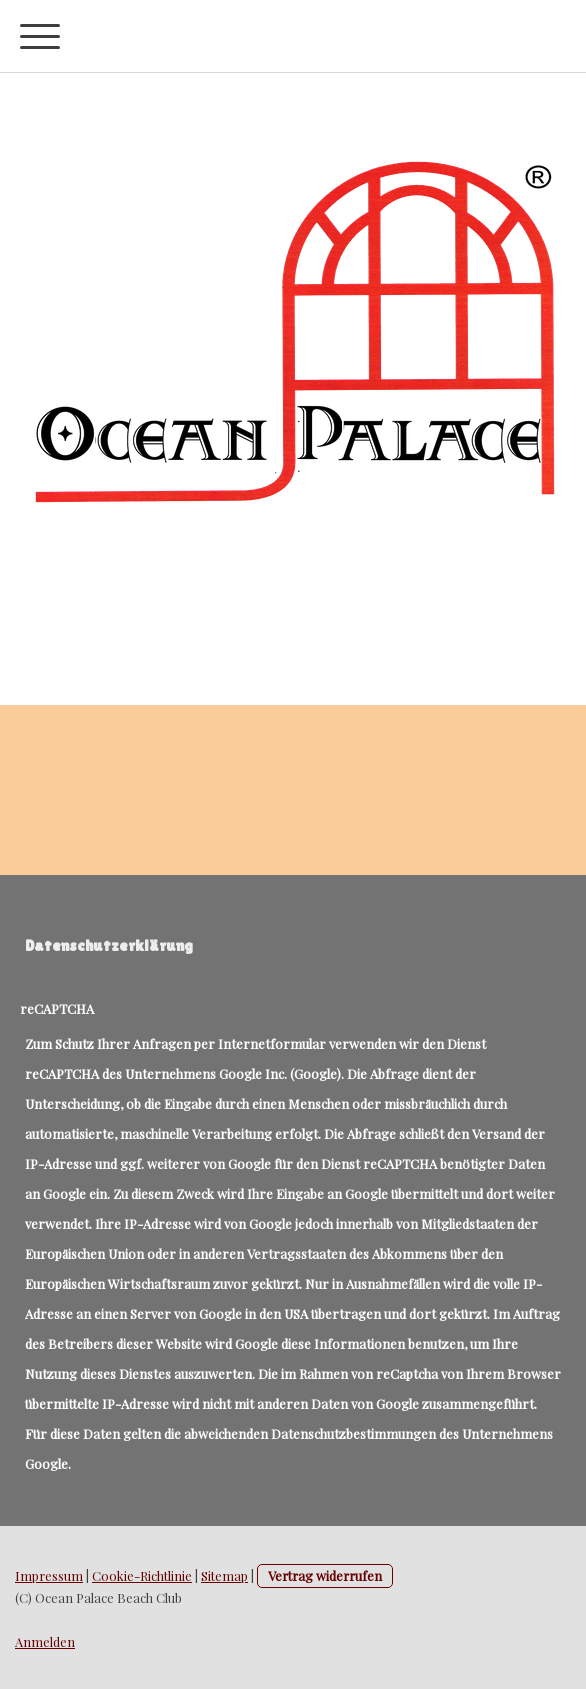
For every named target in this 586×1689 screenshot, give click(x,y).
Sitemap (224, 1575)
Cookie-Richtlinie (142, 1575)
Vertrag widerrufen (325, 1575)
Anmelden (45, 1641)
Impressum (49, 1575)
